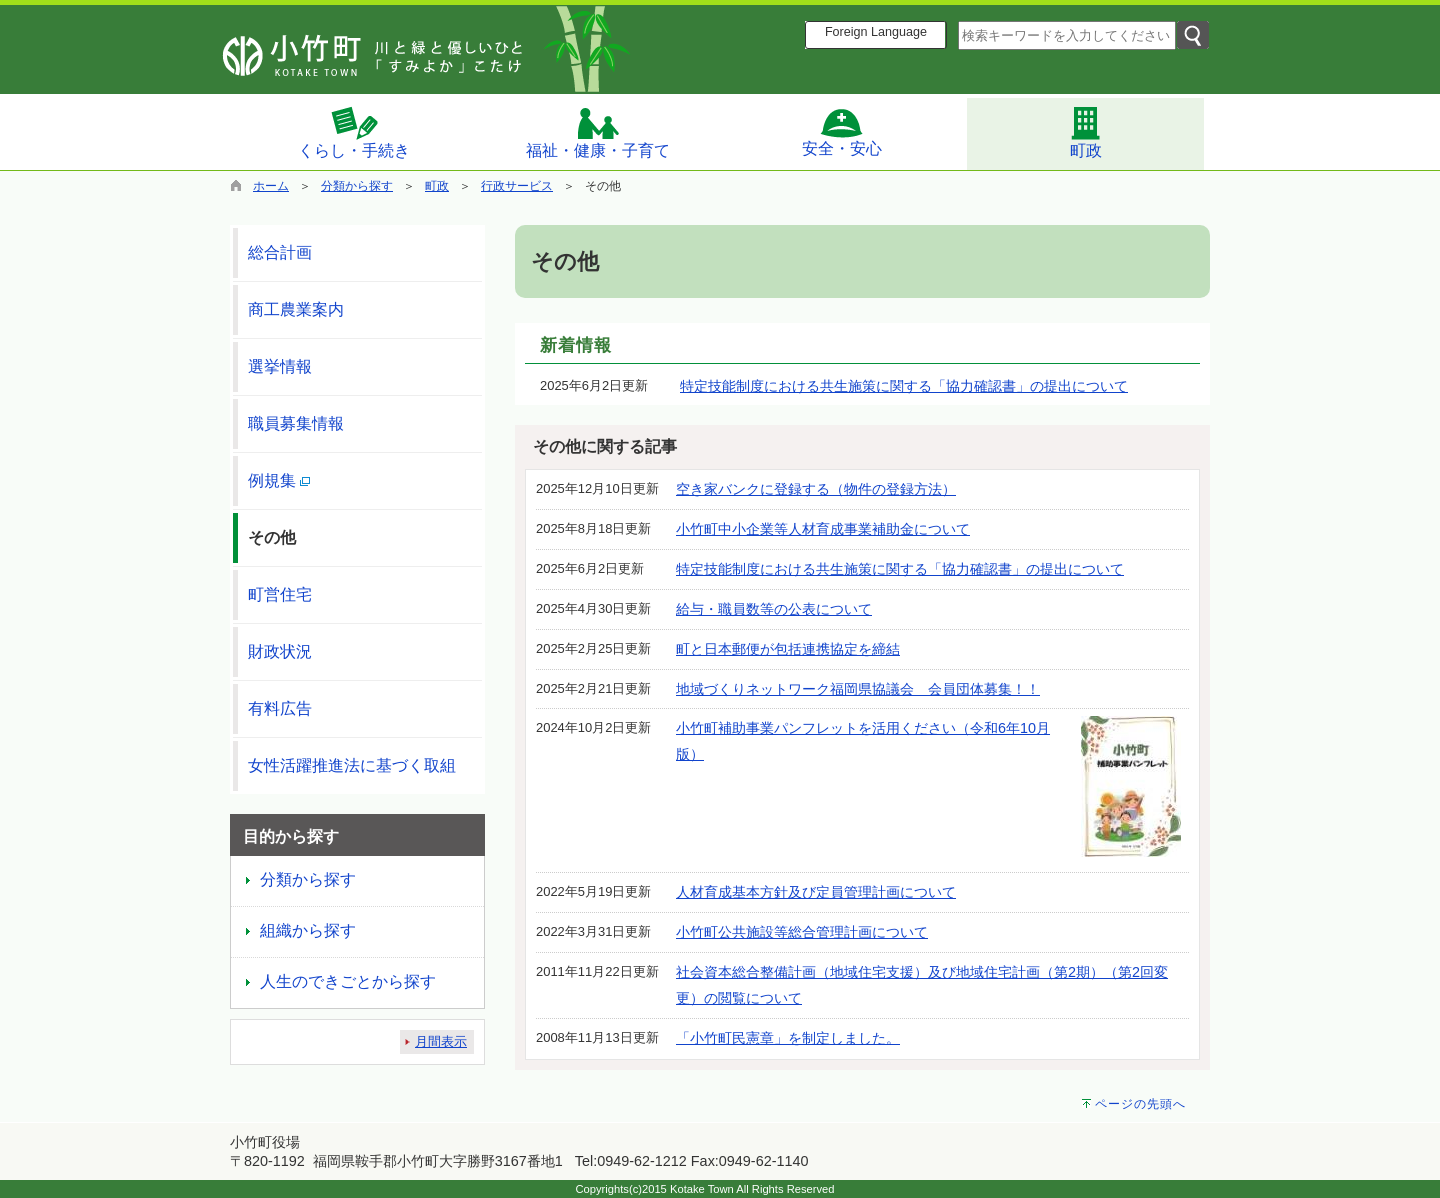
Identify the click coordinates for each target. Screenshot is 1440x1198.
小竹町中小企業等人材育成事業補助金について (823, 529)
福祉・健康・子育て (598, 132)
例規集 (279, 480)
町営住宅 (280, 594)
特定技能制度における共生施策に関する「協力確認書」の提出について (904, 386)
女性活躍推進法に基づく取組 (352, 765)
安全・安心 (842, 132)
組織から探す (308, 930)
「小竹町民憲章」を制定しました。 (788, 1038)
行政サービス (517, 186)
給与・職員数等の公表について (774, 609)
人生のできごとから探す (348, 981)
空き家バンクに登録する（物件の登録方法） (816, 489)
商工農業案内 (296, 309)
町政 (1086, 132)
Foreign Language (876, 32)
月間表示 (441, 1041)
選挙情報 (280, 366)
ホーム (271, 186)
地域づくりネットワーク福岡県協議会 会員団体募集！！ (858, 689)
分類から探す (357, 186)
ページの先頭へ (1140, 1104)
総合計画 (280, 252)
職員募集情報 (296, 423)
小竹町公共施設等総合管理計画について (802, 932)
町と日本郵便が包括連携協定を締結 (788, 649)
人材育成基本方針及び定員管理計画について (816, 892)
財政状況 (280, 651)
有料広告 (280, 708)
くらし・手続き (354, 132)
